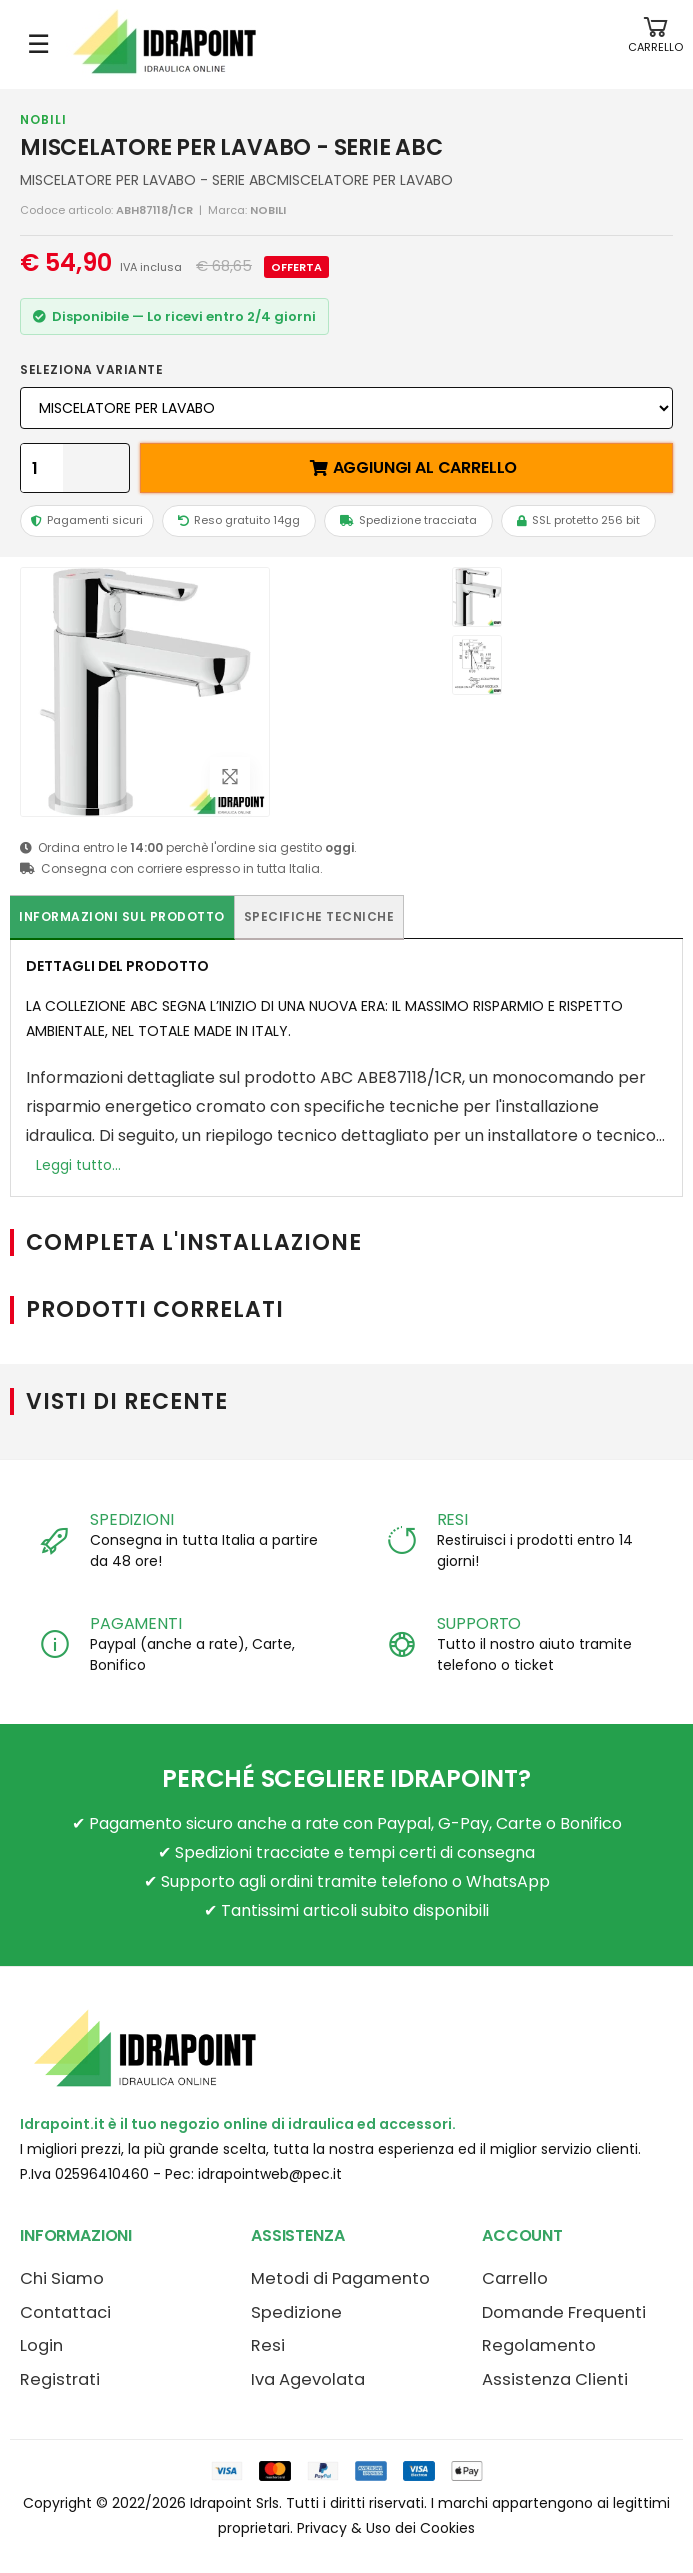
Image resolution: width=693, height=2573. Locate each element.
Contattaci (65, 2312)
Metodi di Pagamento (340, 2278)
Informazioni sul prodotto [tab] (122, 916)
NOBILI (43, 119)
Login (41, 2345)
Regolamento (539, 2345)
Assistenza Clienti (555, 2379)
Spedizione (296, 2312)
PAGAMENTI (136, 1623)
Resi (268, 2345)
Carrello (515, 2278)
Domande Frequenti (564, 2312)
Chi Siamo (62, 2278)
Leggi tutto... (78, 1165)
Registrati (60, 2379)
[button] (655, 44)
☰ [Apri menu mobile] (38, 44)
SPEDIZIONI (131, 1519)
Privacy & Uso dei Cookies (386, 2528)
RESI (452, 1519)
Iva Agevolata (308, 2379)
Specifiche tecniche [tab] (319, 916)
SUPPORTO (479, 1623)
